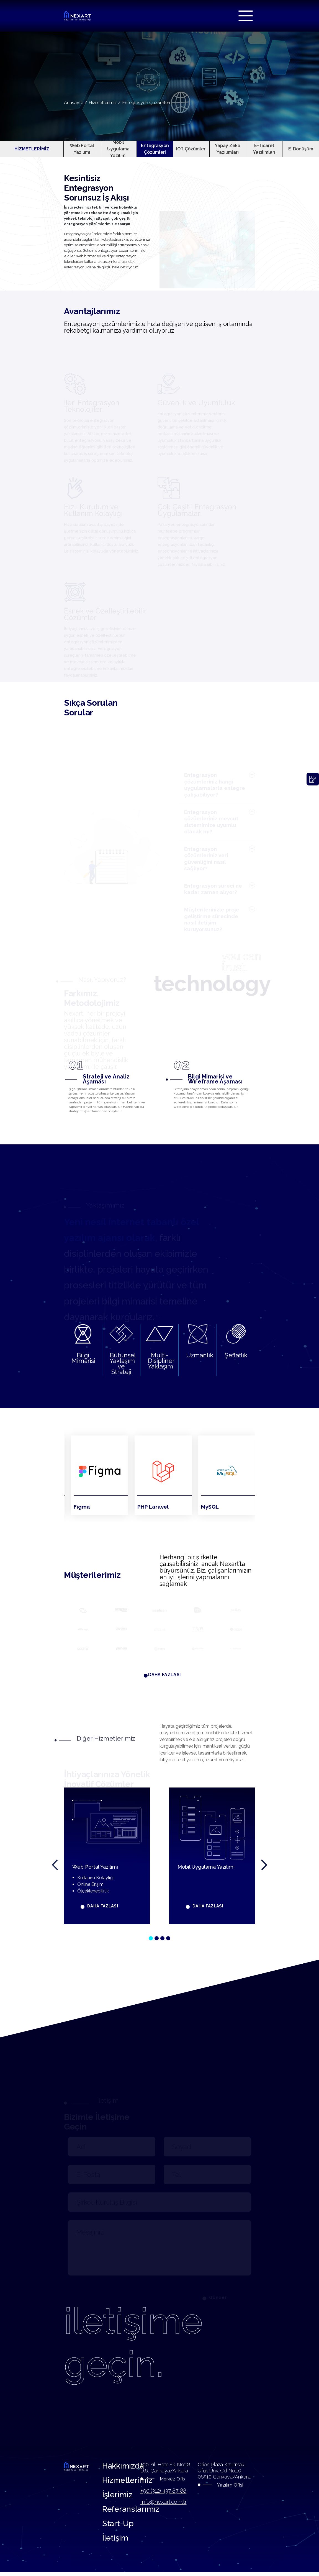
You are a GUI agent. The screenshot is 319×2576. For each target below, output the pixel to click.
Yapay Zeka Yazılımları (227, 149)
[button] (151, 1940)
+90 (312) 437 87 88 (163, 2493)
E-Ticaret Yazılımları (264, 149)
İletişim (116, 2541)
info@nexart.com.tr (163, 2504)
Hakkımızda (124, 2468)
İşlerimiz (118, 2497)
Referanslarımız (131, 2512)
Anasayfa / (75, 103)
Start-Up (118, 2526)
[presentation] (55, 1866)
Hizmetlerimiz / (105, 103)
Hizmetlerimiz (128, 2482)
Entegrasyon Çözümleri (146, 103)
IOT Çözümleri (191, 149)
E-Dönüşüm (300, 149)
